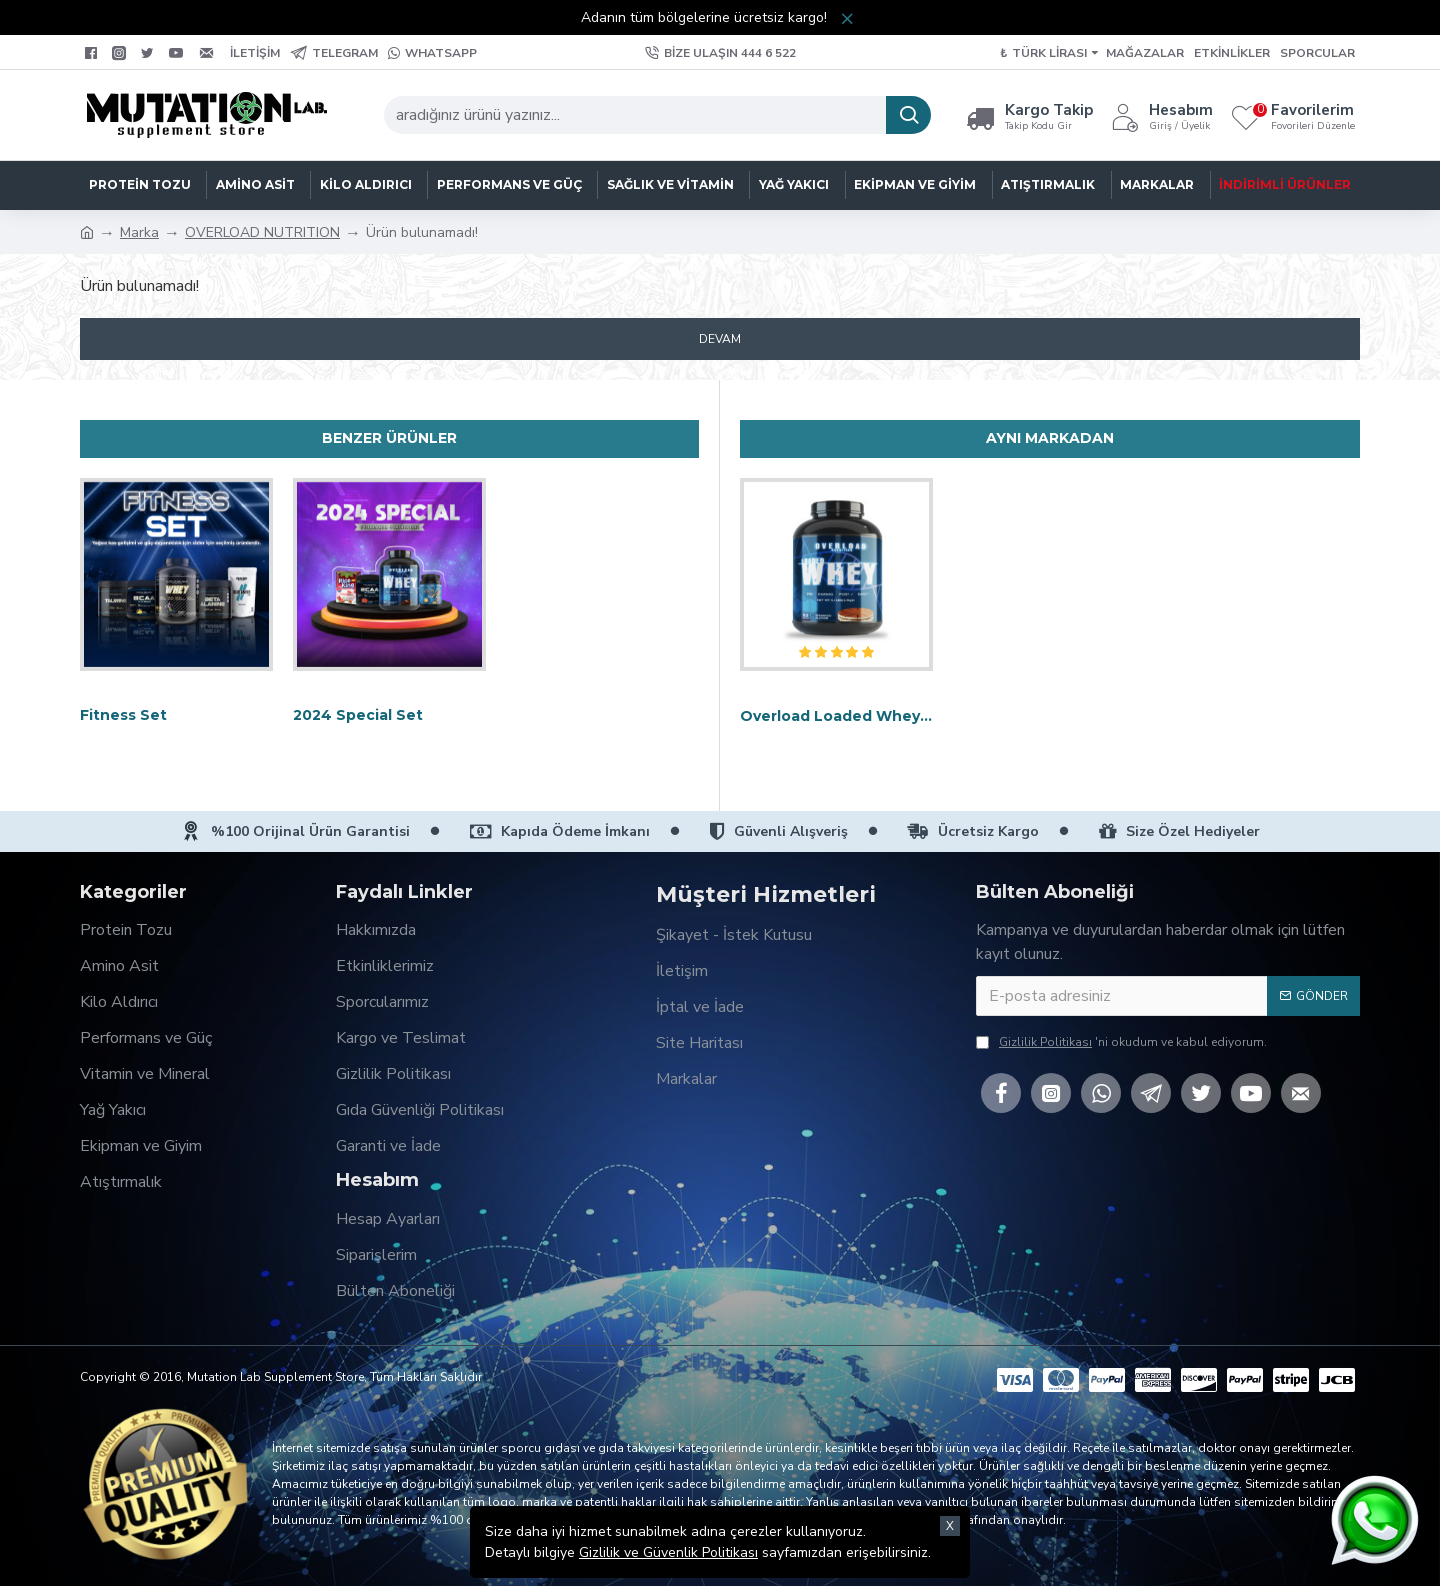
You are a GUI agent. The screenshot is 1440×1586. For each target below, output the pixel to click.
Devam (720, 339)
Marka (139, 232)
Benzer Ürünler (389, 438)
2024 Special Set (358, 715)
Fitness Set (123, 715)
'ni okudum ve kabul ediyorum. (1121, 1042)
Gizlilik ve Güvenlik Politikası (668, 1540)
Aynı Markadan (1050, 438)
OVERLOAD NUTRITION (262, 232)
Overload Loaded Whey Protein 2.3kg (836, 716)
